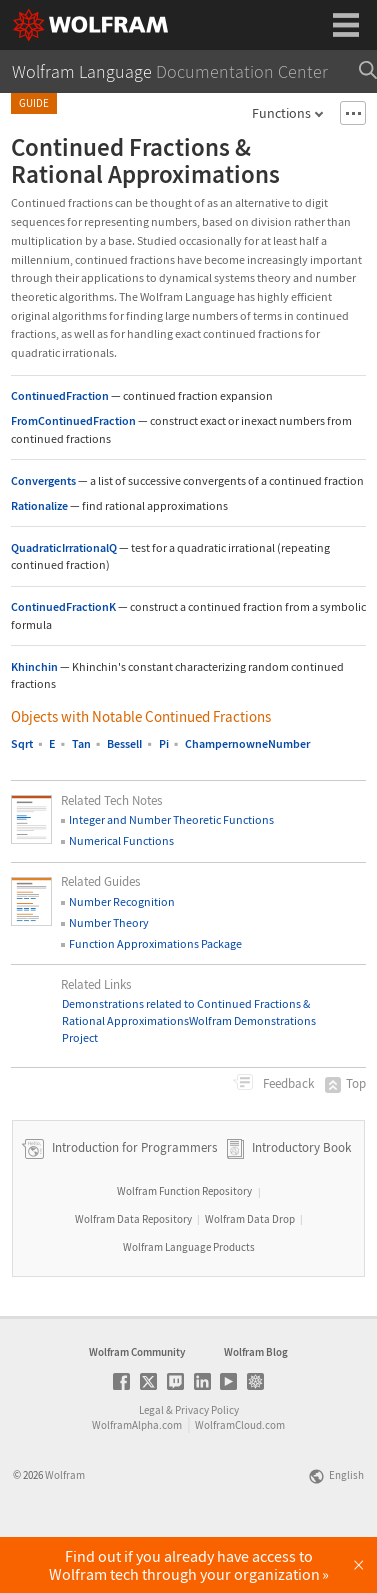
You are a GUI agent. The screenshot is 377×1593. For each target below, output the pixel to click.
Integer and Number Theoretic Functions (171, 819)
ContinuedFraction (60, 395)
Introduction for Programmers (133, 1203)
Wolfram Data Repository (133, 1275)
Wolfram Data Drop (250, 1275)
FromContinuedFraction (73, 420)
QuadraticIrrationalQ (64, 547)
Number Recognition (122, 901)
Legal (151, 1466)
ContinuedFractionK (63, 606)
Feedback (287, 1083)
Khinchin (34, 666)
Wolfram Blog (256, 1408)
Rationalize (39, 505)
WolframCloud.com (240, 1481)
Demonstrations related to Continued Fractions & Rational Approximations (186, 1012)
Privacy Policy (207, 1466)
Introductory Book (301, 1203)
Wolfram (65, 1531)
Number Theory (109, 922)
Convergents (43, 480)
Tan (81, 743)
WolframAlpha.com (137, 1481)
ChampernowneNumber (247, 743)
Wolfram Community (137, 1408)
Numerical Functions (121, 840)
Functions (281, 113)
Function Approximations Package (155, 943)
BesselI (124, 743)
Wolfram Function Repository (184, 1247)
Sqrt (22, 743)
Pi (164, 743)
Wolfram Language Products (189, 1303)
